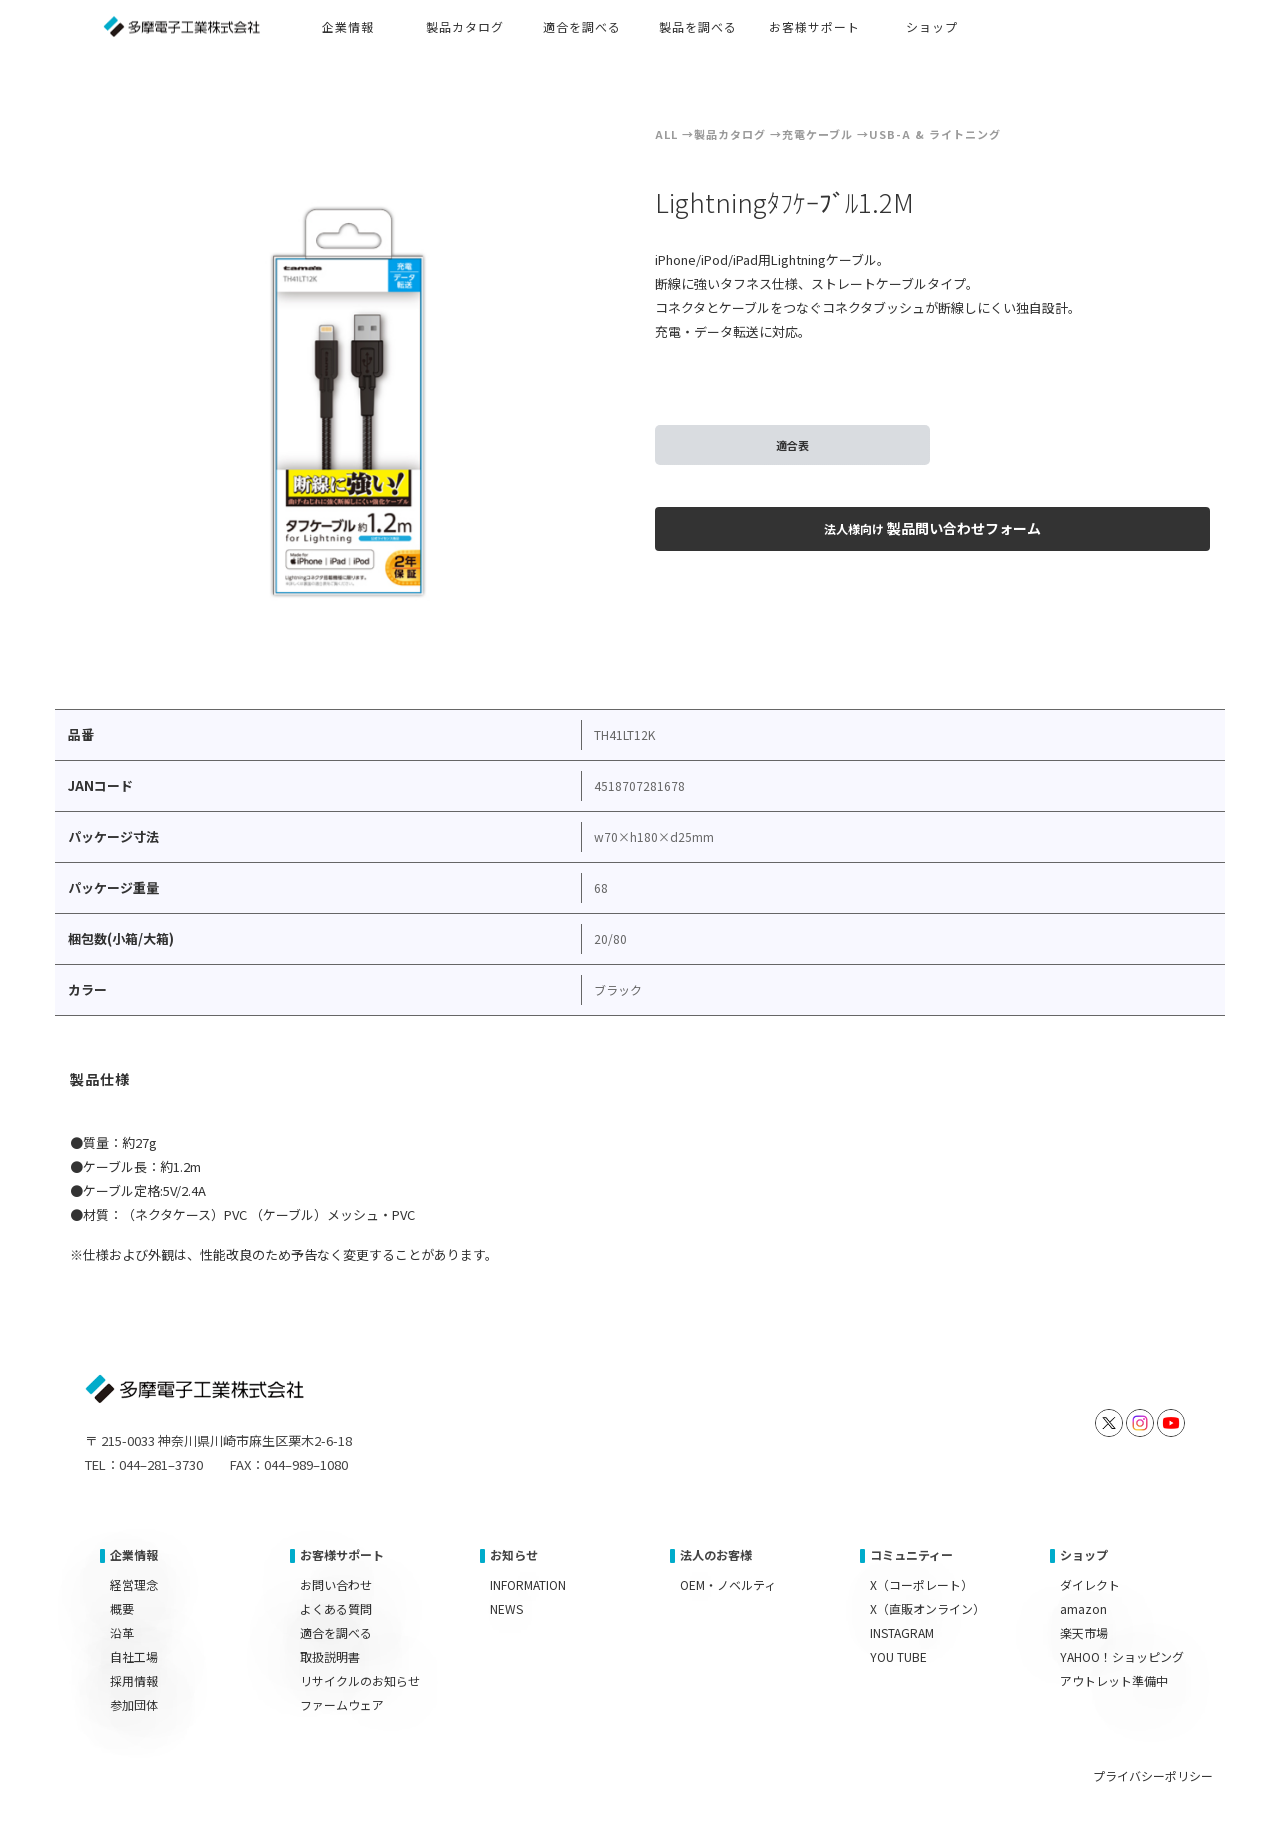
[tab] (101, 1082)
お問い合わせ (336, 1584)
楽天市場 (1084, 1632)
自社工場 (134, 1656)
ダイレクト (1090, 1584)
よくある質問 (336, 1608)
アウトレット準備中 (1114, 1680)
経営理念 (134, 1584)
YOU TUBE (898, 1656)
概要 (122, 1608)
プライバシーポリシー (1153, 1775)
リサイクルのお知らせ (360, 1680)
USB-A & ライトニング (935, 134)
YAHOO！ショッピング (1122, 1656)
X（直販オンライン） (927, 1608)
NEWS (506, 1608)
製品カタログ (730, 134)
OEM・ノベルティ (728, 1584)
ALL (666, 134)
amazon (1083, 1608)
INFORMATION (528, 1584)
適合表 (792, 445)
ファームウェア (342, 1704)
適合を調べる (336, 1632)
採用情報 (134, 1680)
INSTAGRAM (902, 1632)
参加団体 (134, 1704)
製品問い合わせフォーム (932, 528)
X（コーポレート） (921, 1584)
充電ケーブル (817, 134)
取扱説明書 (330, 1656)
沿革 (122, 1632)
